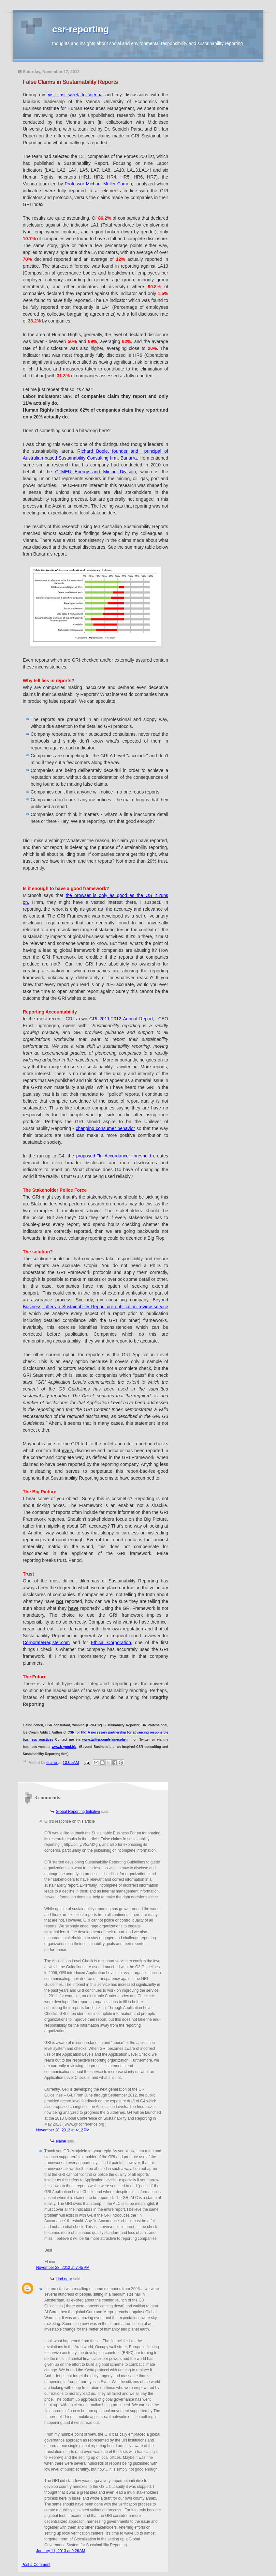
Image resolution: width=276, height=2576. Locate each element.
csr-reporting (80, 29)
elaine (61, 2141)
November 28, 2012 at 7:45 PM (63, 2267)
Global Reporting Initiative (78, 1811)
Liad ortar (64, 2279)
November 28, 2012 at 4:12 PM (63, 2130)
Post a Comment (36, 2564)
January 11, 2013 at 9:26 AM (60, 2551)
